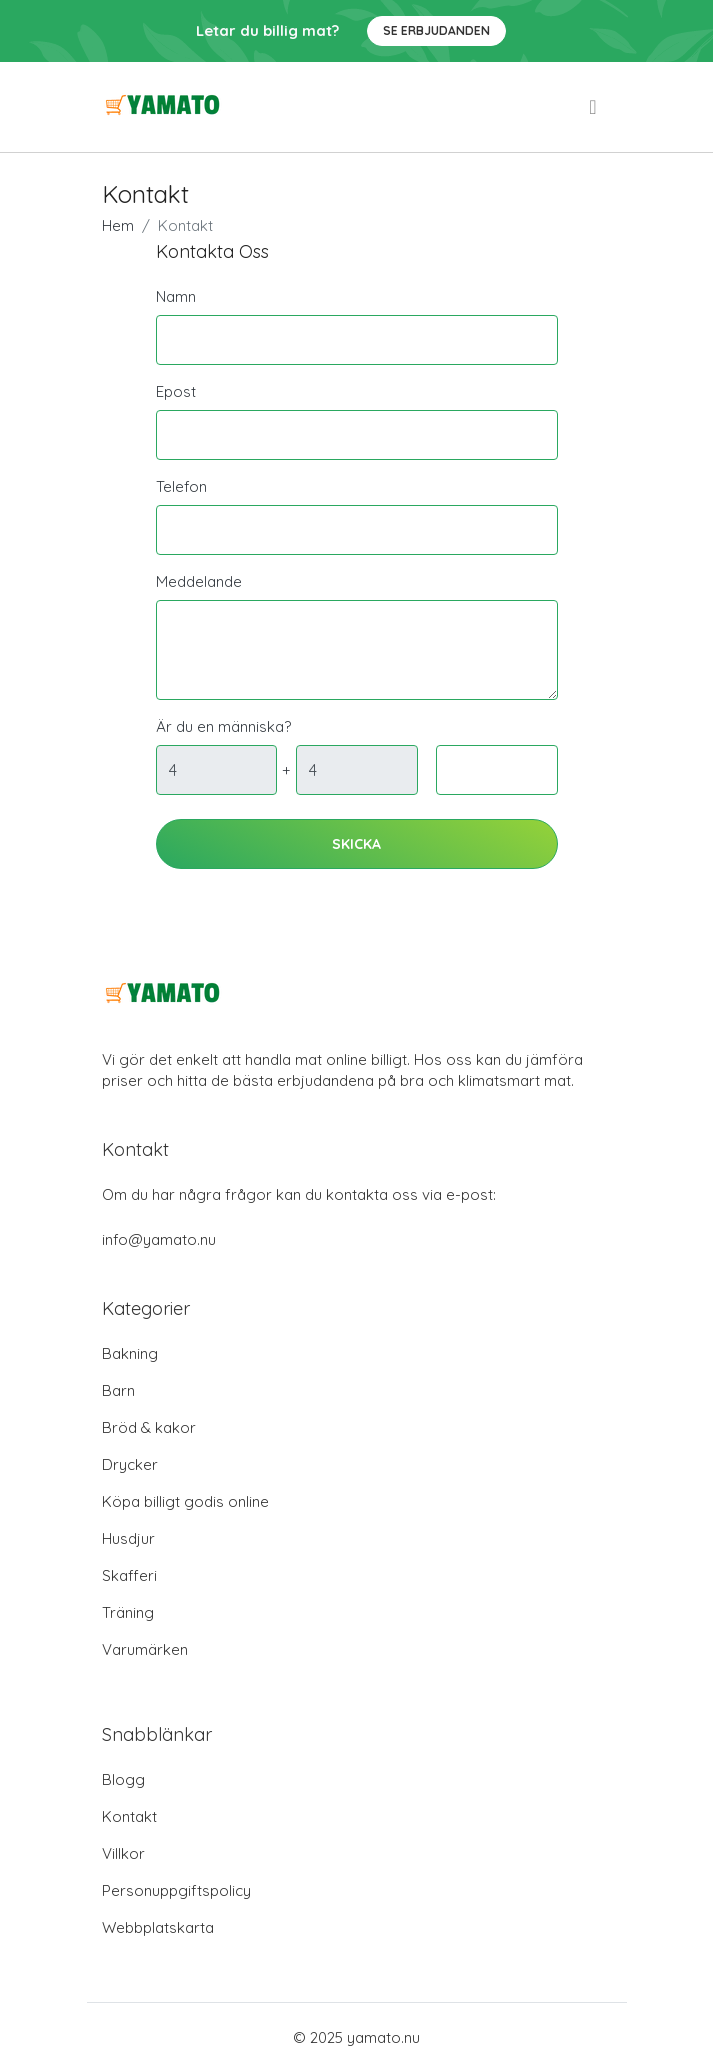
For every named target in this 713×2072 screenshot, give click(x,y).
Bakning (130, 1353)
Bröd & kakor (149, 1427)
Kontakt (129, 1816)
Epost (176, 391)
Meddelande (199, 581)
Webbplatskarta (158, 1927)
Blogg (123, 1779)
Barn (118, 1390)
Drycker (130, 1464)
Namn (176, 296)
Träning (128, 1612)
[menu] (594, 107)
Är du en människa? (223, 726)
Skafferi (129, 1575)
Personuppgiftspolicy (176, 1890)
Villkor (123, 1853)
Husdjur (128, 1538)
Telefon (181, 486)
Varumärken (145, 1649)
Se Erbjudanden (436, 30)
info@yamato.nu (159, 1239)
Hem (118, 225)
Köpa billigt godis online (185, 1501)
